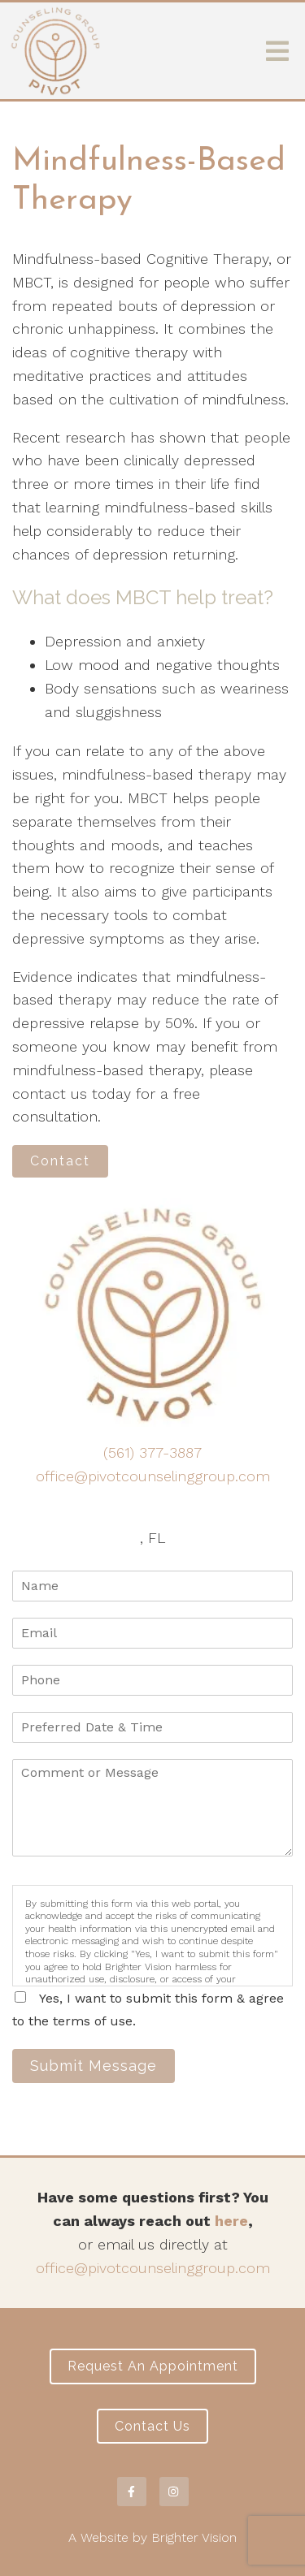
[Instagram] (174, 2491)
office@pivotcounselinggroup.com (153, 1476)
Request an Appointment (153, 2366)
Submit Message (93, 2065)
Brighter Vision (194, 2537)
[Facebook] (131, 2491)
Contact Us (152, 2426)
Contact (60, 1161)
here (231, 2220)
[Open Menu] (277, 51)
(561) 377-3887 (152, 1452)
